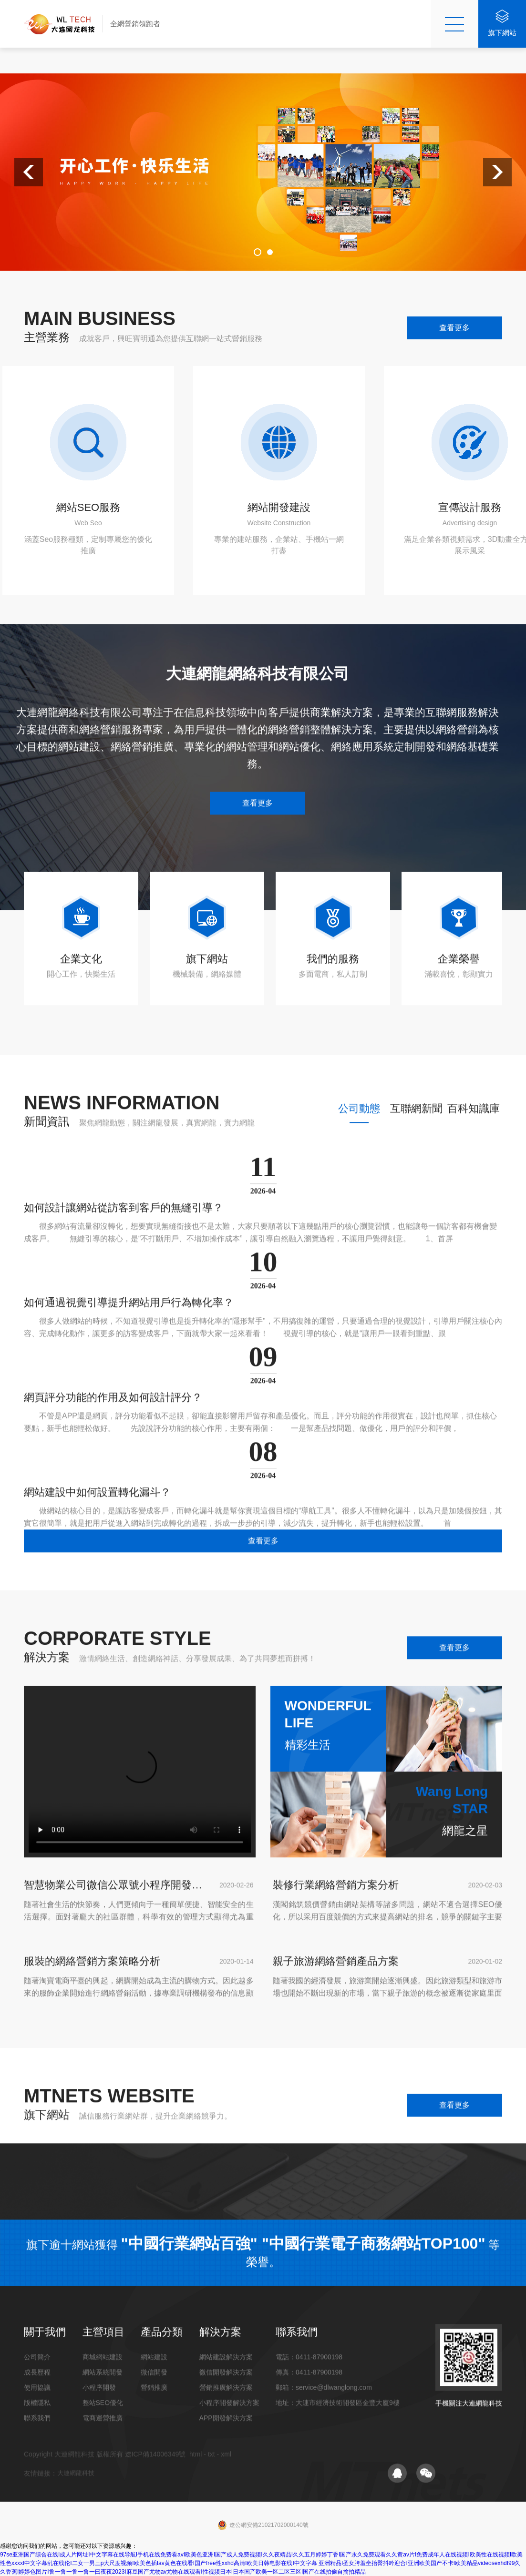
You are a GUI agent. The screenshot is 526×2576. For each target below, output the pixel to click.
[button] (28, 172)
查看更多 (454, 328)
